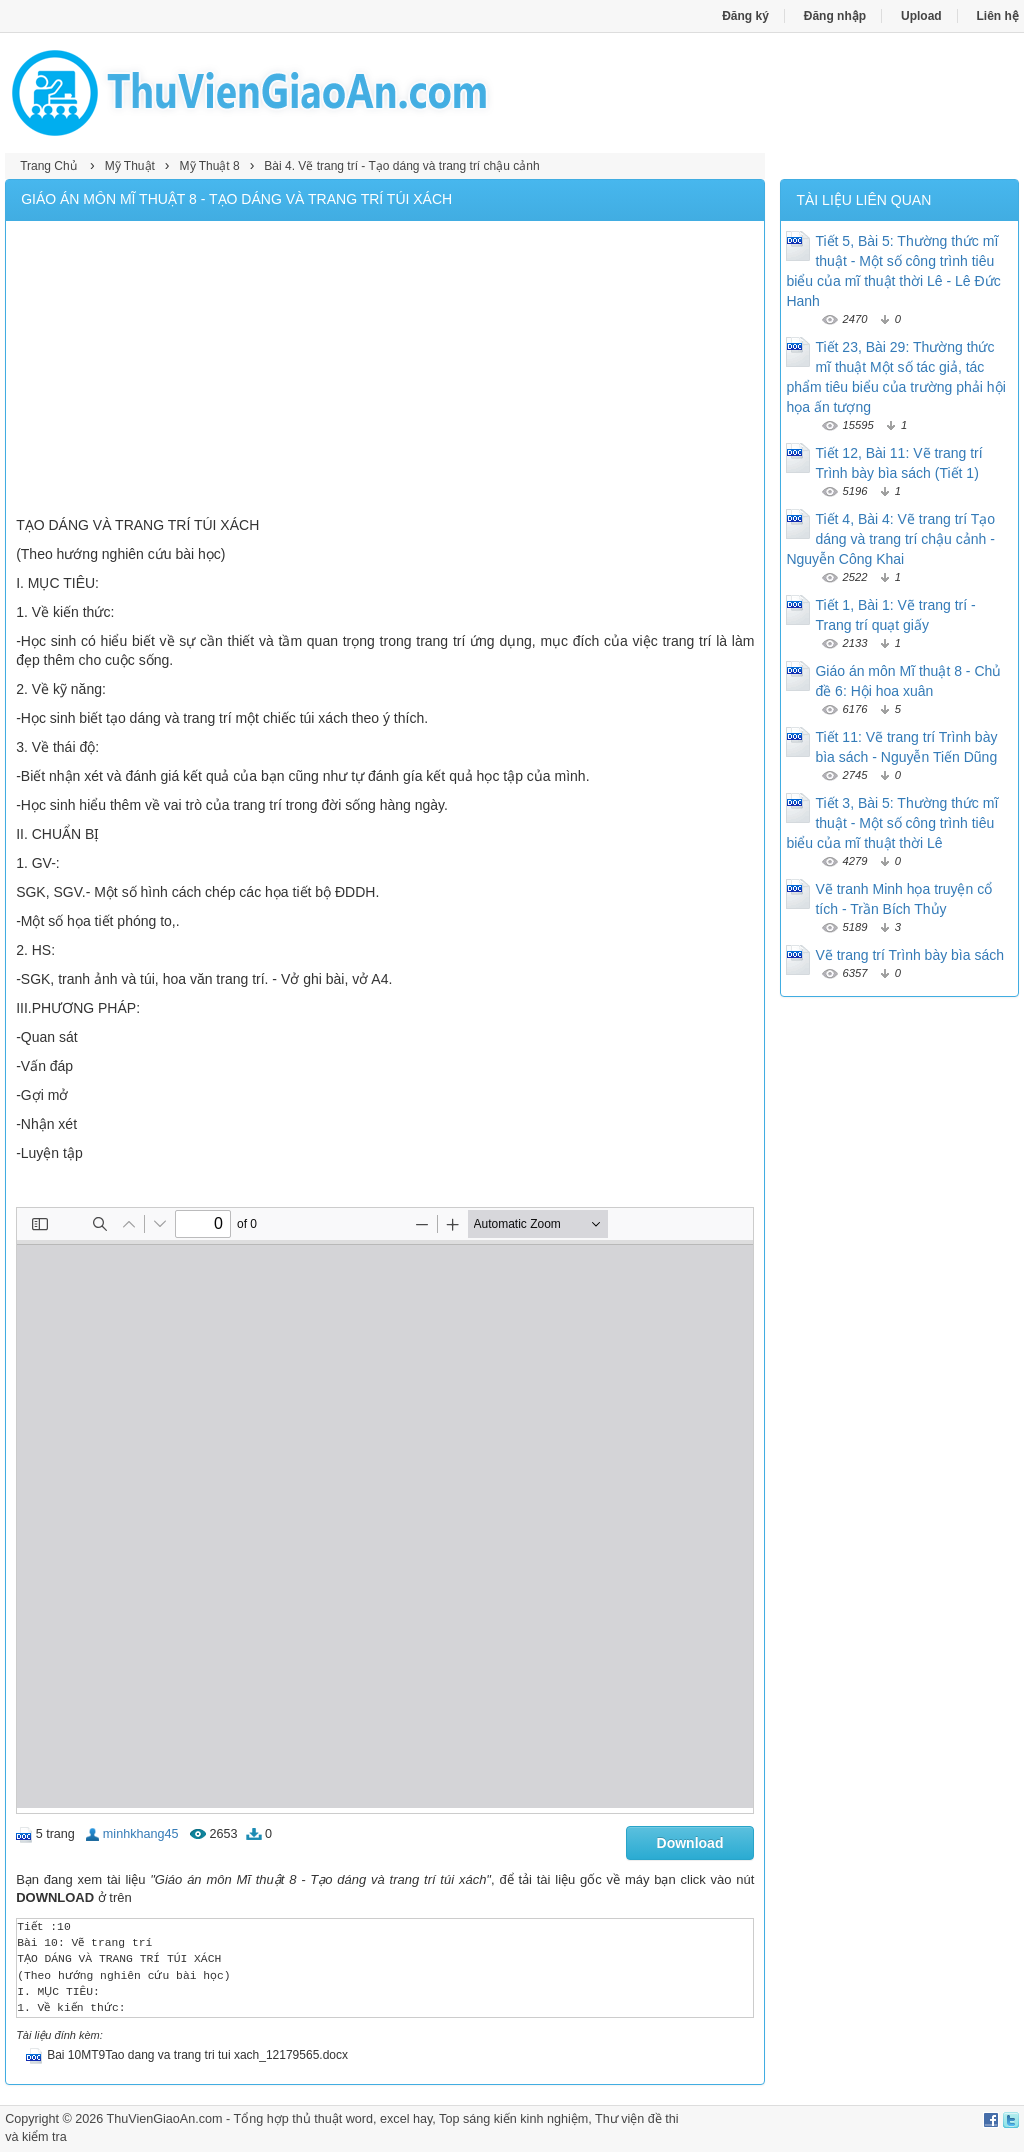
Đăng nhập (835, 16)
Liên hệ (998, 16)
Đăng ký (745, 16)
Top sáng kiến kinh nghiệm (513, 2119)
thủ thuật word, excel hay (362, 2119)
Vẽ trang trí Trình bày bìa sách (909, 955)
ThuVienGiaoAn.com (165, 2119)
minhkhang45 (141, 1834)
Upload (921, 16)
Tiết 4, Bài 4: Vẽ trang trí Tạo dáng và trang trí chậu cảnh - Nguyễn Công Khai (890, 539)
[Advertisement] (385, 371)
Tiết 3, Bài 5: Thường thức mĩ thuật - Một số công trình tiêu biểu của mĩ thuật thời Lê (892, 823)
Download (690, 1843)
